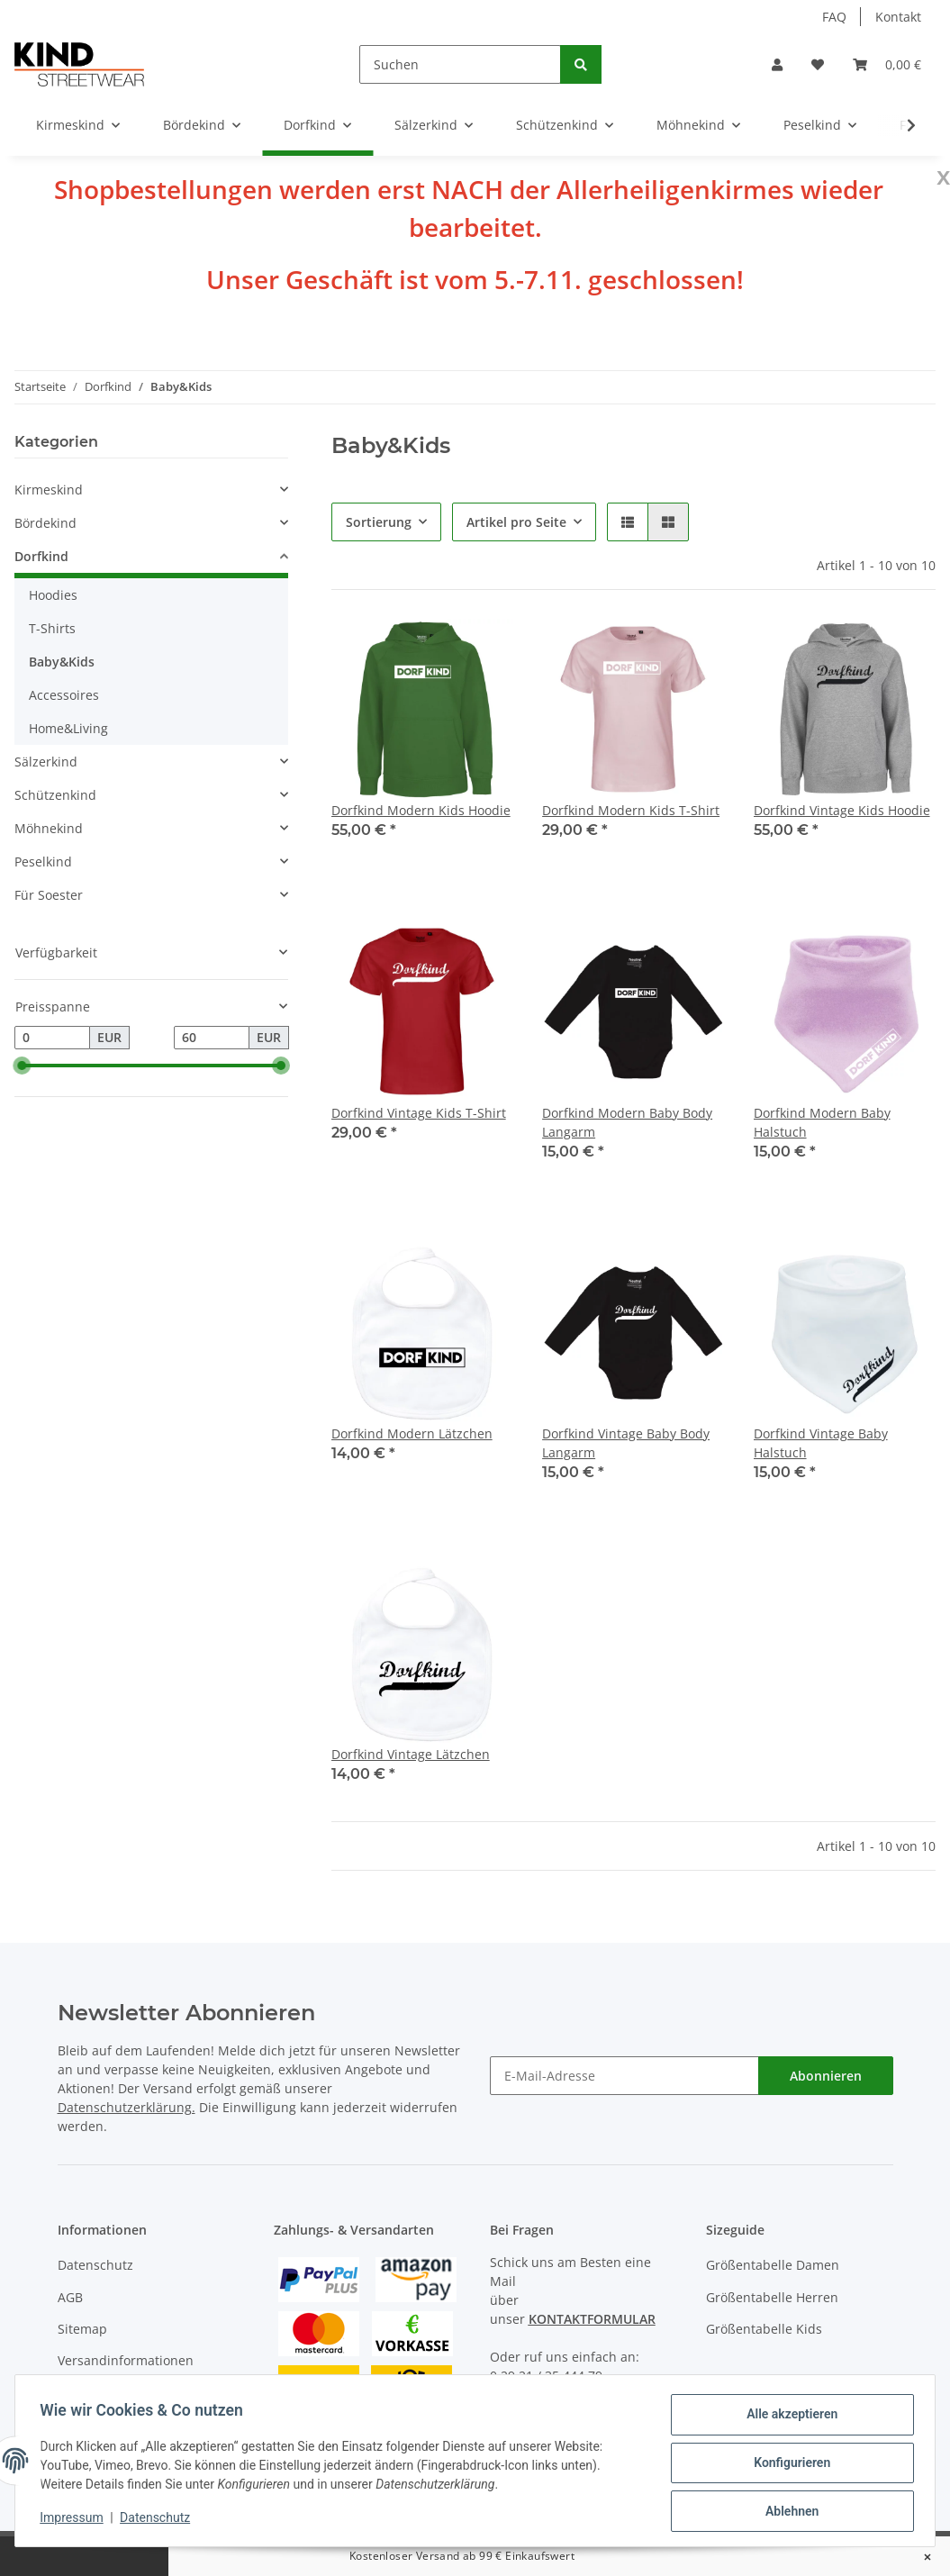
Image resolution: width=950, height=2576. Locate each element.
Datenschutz (95, 2264)
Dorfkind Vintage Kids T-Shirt (418, 1112)
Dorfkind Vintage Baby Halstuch (821, 1443)
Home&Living (68, 728)
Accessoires (64, 694)
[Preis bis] (211, 1037)
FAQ (834, 16)
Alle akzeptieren (787, 2418)
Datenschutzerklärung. (126, 2107)
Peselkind (43, 861)
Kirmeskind (48, 489)
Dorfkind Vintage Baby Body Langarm (626, 1443)
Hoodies (53, 594)
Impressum (75, 2520)
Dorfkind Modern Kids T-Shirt (630, 810)
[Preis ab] (52, 1037)
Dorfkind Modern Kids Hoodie (421, 810)
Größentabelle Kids (764, 2328)
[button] (777, 64)
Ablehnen (787, 2512)
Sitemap (82, 2328)
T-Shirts (52, 628)
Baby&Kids (62, 661)
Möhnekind (48, 828)
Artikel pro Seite (516, 522)
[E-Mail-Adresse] (624, 2075)
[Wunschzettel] (817, 64)
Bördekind (45, 522)
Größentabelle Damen (772, 2264)
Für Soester (48, 894)
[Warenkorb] (887, 64)
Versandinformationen (126, 2360)
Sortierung (379, 522)
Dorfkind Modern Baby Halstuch (822, 1122)
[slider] (21, 1065)
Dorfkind (41, 556)
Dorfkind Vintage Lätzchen (410, 1754)
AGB (70, 2297)
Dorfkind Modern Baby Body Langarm (627, 1122)
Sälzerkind (45, 761)
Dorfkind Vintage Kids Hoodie (842, 810)
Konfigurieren (787, 2465)
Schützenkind (55, 794)
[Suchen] (459, 64)
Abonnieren (826, 2075)
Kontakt (898, 16)
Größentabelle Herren (772, 2297)
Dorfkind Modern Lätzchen (412, 1433)
